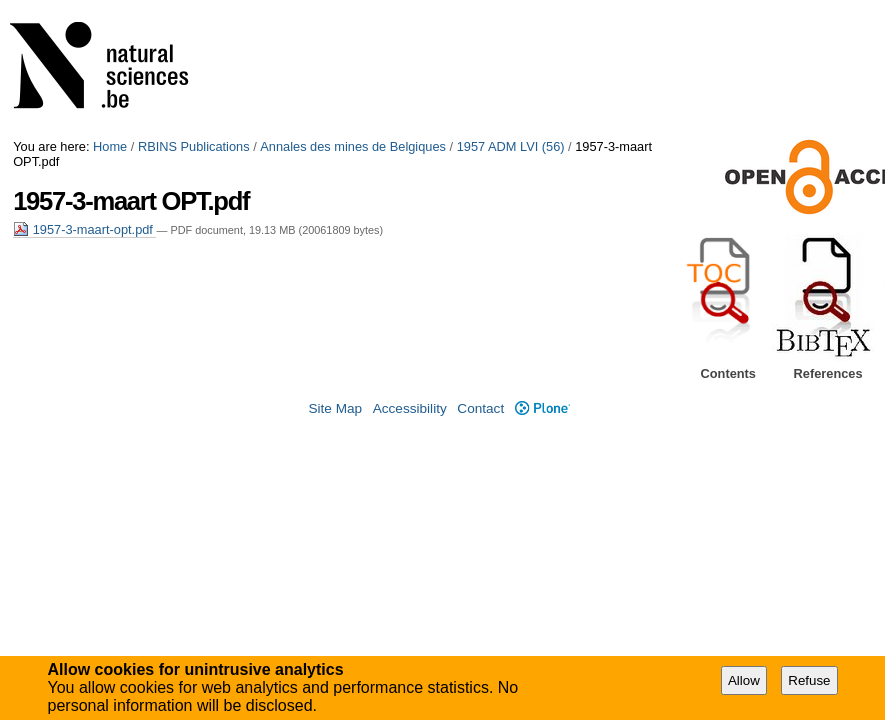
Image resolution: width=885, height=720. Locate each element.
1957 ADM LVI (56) (511, 146)
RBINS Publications (194, 146)
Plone (542, 408)
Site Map (335, 408)
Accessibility (410, 408)
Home (110, 146)
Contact (480, 408)
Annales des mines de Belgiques (353, 146)
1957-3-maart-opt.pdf (84, 229)
